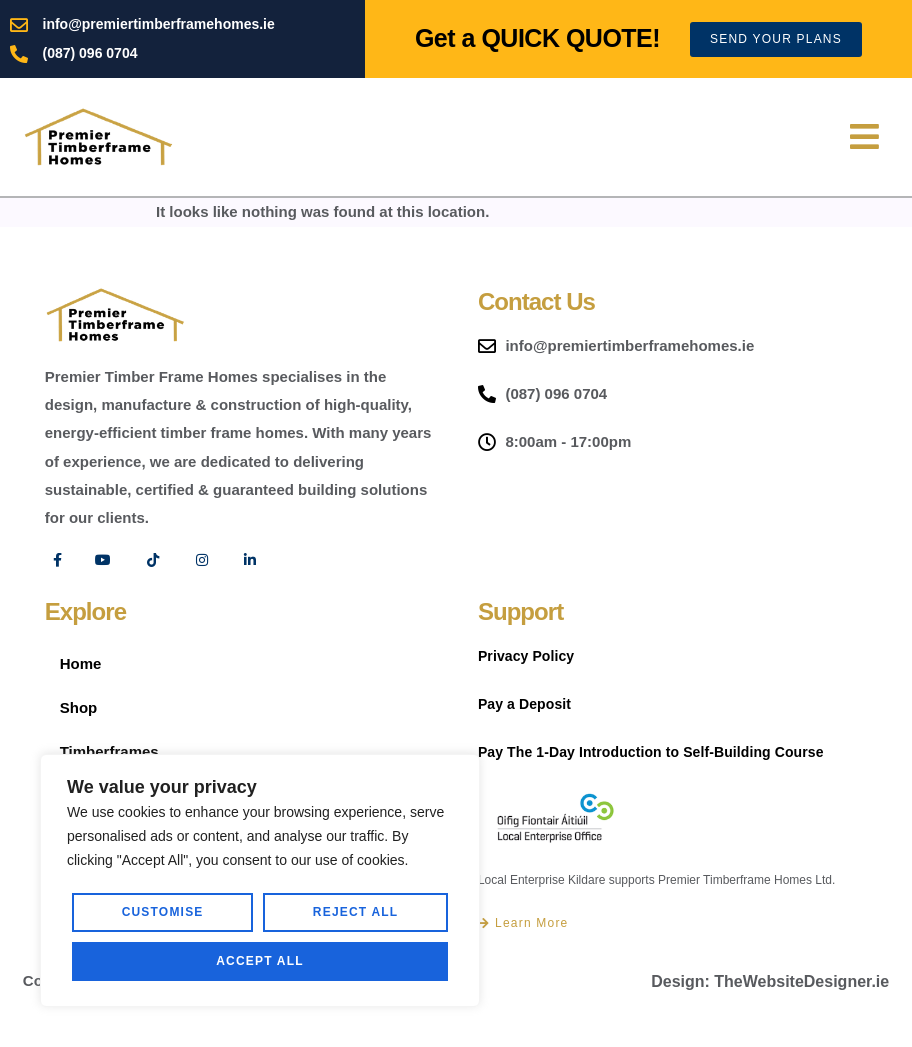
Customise (163, 912)
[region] (260, 880)
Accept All (260, 961)
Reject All (356, 912)
